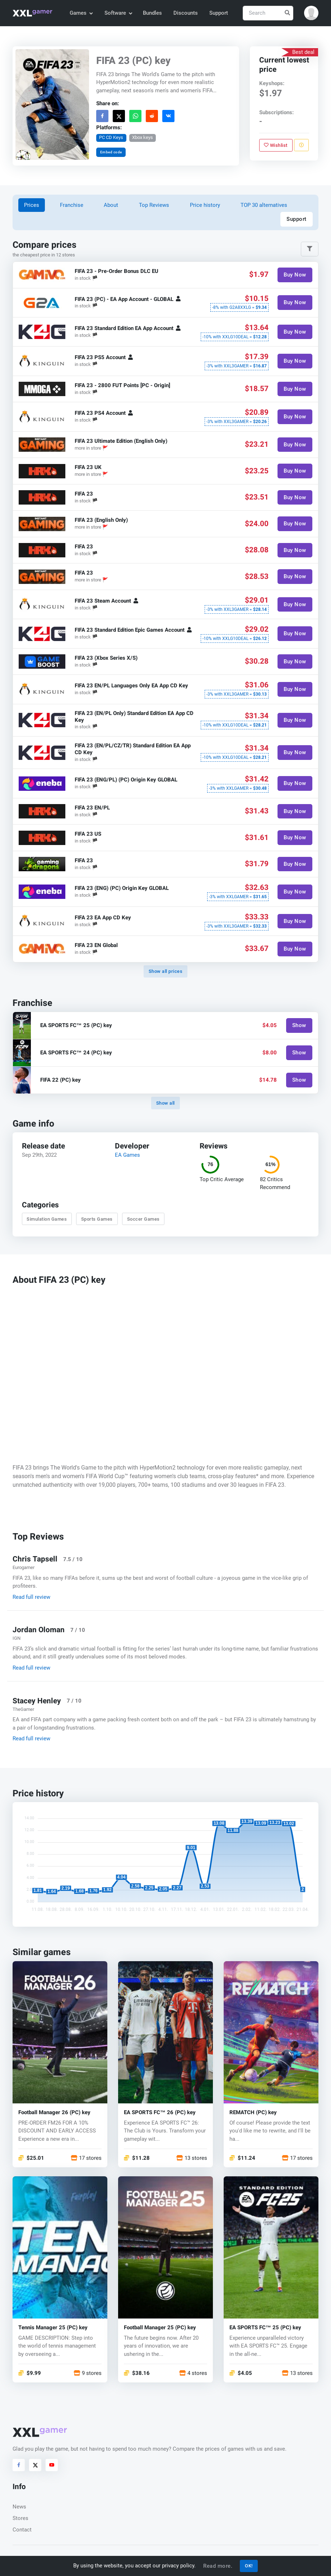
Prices (31, 205)
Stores (20, 2518)
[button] (311, 13)
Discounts (185, 13)
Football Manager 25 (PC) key (160, 2327)
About (111, 205)
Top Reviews (154, 205)
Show (299, 1025)
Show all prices (166, 971)
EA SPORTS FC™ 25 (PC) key (265, 2327)
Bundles (152, 13)
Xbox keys (142, 137)
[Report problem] (301, 145)
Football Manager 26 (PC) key (54, 2112)
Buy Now (295, 274)
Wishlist (276, 145)
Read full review (31, 1597)
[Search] (268, 13)
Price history (205, 205)
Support (218, 13)
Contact (22, 2529)
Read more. (217, 2566)
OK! (249, 2565)
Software (118, 13)
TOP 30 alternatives (264, 205)
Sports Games (97, 1219)
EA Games (127, 1155)
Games (81, 13)
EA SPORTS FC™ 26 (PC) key (160, 2112)
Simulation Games (47, 1219)
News (19, 2506)
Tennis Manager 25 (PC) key (53, 2327)
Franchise (71, 205)
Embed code (111, 152)
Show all (165, 1103)
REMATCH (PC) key (253, 2112)
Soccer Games (143, 1219)
